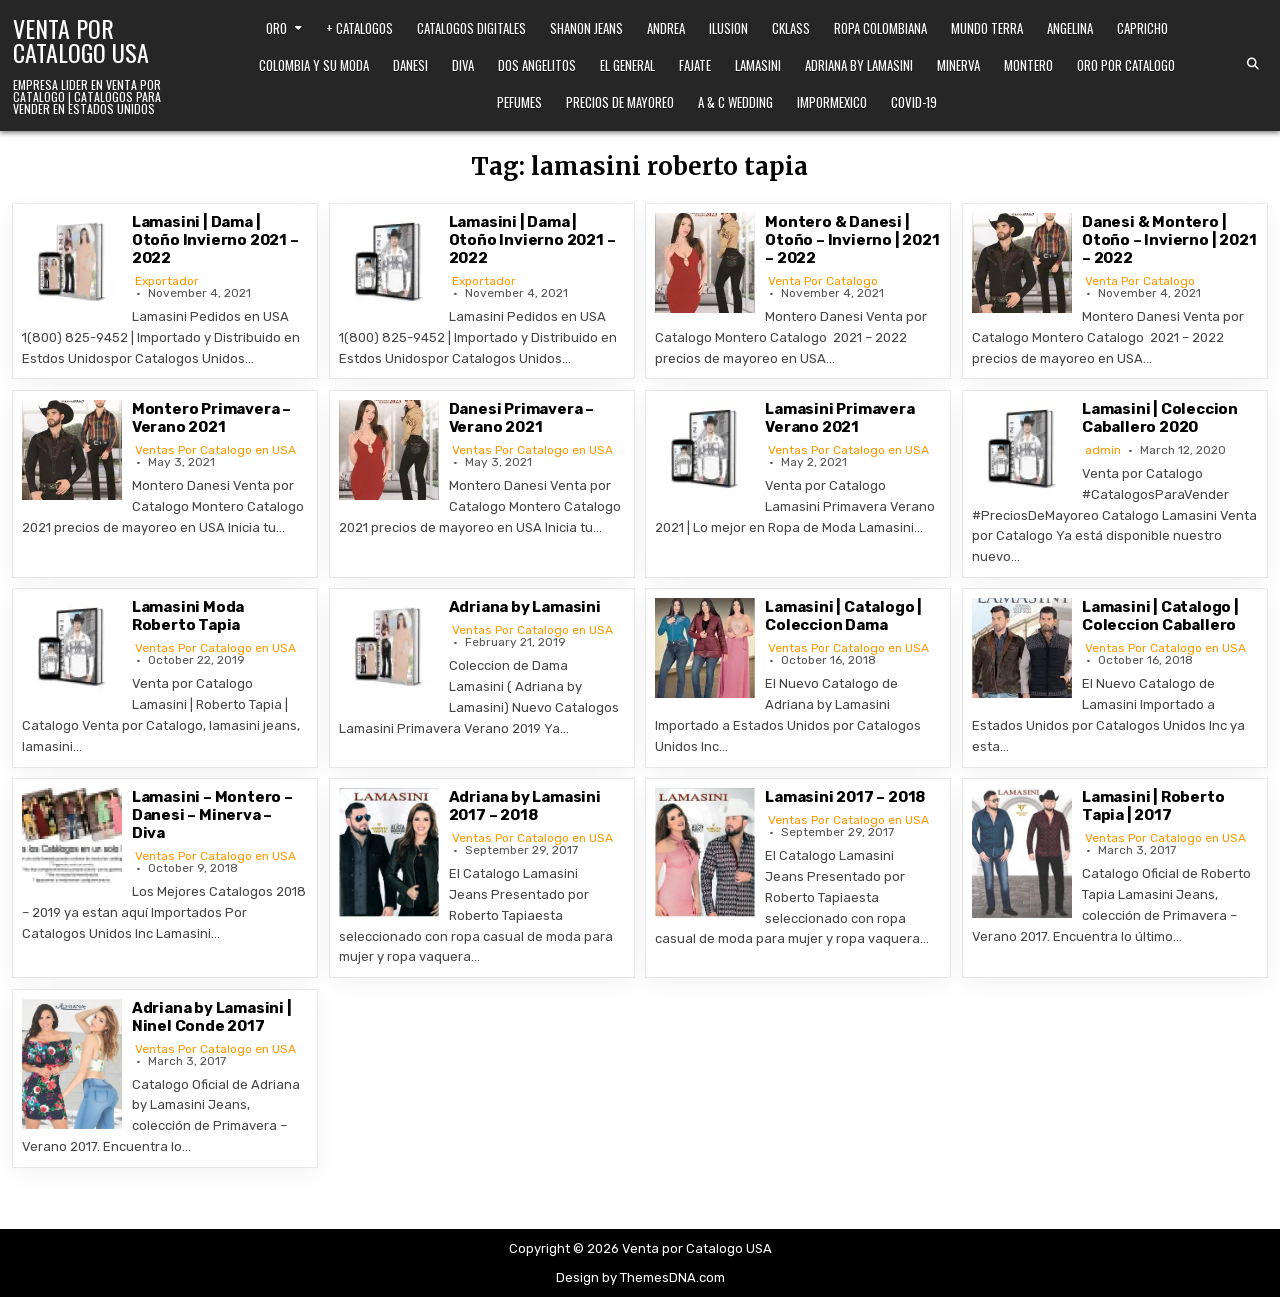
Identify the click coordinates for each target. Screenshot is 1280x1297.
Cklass (791, 28)
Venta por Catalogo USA (81, 40)
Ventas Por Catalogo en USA (215, 450)
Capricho (1142, 28)
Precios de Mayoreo (620, 102)
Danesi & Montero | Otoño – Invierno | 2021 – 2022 (1169, 240)
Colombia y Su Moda (314, 65)
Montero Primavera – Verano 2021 (211, 418)
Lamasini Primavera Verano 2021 (839, 418)
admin (1103, 450)
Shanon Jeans (586, 28)
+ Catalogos (359, 28)
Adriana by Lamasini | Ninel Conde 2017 (212, 1017)
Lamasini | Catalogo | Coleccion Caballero (1160, 616)
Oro (276, 28)
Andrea (666, 28)
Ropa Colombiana (880, 28)
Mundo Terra (987, 28)
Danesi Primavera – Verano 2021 (521, 418)
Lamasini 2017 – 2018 (845, 797)
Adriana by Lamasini (859, 65)
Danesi (410, 65)
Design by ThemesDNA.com (640, 1277)
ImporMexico (832, 102)
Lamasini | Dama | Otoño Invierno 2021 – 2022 (215, 240)
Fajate (695, 65)
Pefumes (519, 102)
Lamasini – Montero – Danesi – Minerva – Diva (212, 815)
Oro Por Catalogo (1126, 65)
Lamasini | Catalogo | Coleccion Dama (843, 616)
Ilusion (728, 28)
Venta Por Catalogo (823, 281)
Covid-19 (914, 102)
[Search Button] (1253, 64)
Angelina (1070, 28)
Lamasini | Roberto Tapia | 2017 (1153, 806)
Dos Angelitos (537, 65)
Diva (463, 65)
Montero (1028, 65)
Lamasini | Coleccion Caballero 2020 (1160, 418)
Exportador (167, 281)
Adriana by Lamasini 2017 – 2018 (525, 806)
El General (627, 65)
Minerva (958, 65)
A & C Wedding (735, 102)
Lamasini (758, 65)
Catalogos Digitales (471, 28)
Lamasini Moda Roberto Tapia (188, 616)
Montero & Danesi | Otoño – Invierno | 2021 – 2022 (852, 240)
